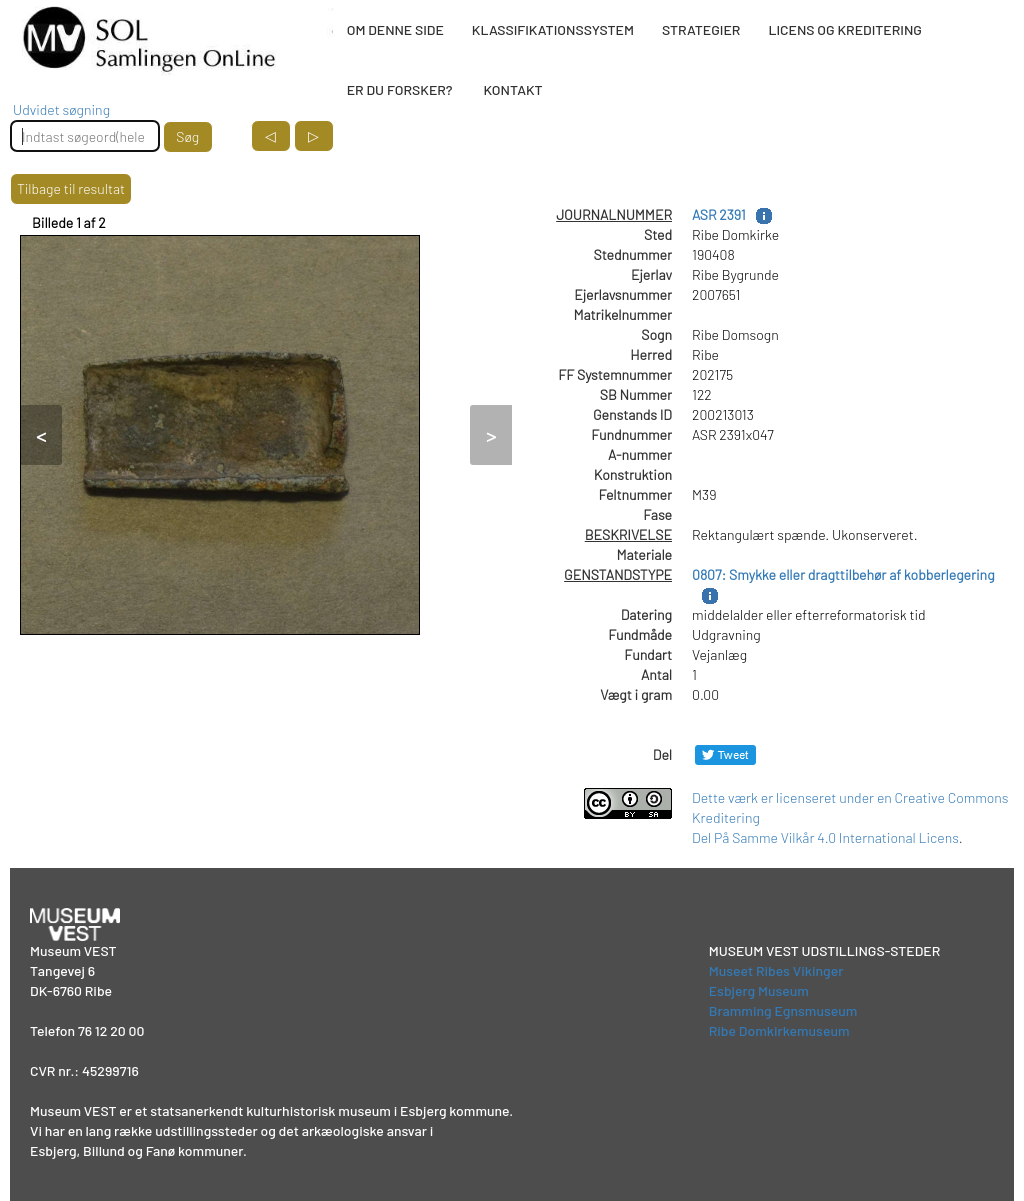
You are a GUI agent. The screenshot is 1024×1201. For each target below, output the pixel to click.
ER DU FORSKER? (400, 89)
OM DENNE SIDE (395, 29)
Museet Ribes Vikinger (776, 970)
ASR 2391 (719, 214)
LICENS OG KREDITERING (845, 29)
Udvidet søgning (61, 109)
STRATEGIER (701, 29)
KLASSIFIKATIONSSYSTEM (553, 29)
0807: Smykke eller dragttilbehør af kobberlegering (843, 574)
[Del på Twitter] (725, 754)
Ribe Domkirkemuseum (779, 1030)
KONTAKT (512, 89)
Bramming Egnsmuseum (783, 1010)
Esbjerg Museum (759, 990)
